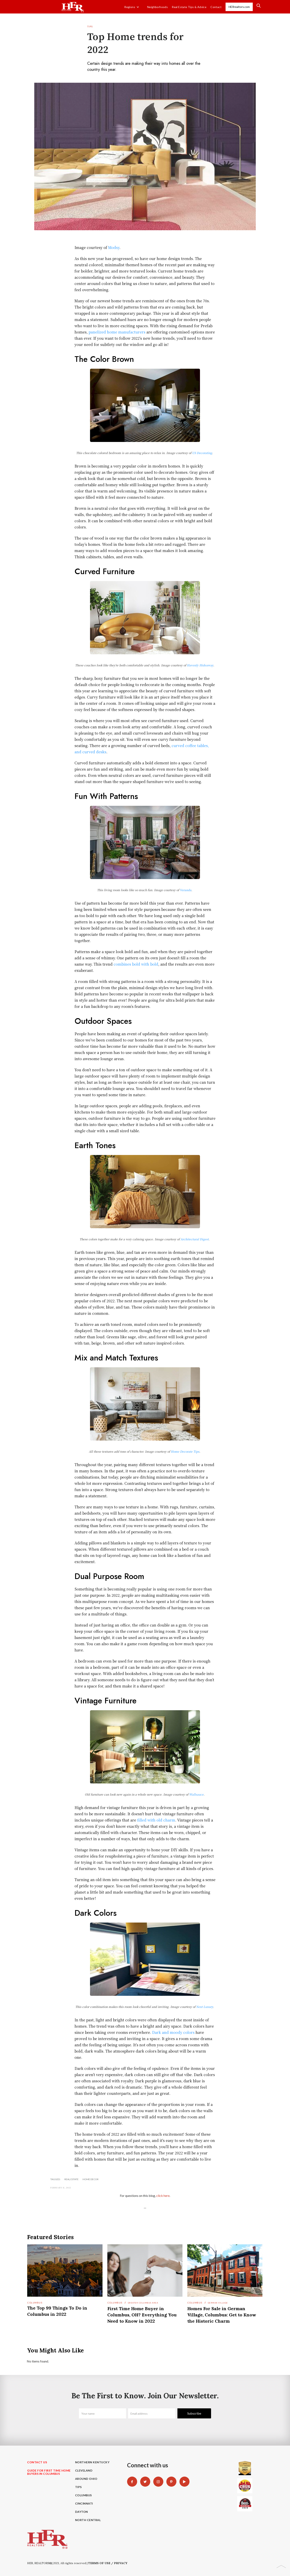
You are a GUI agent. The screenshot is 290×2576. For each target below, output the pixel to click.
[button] (131, 7)
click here (163, 2195)
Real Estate (71, 2179)
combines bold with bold (136, 964)
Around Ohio (86, 2478)
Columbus (34, 2302)
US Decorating (202, 453)
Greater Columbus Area (143, 2303)
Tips (90, 26)
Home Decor (90, 2179)
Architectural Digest (194, 1239)
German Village (218, 2303)
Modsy (113, 247)
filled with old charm (156, 1820)
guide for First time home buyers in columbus (49, 2472)
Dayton (81, 2511)
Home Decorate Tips (185, 1451)
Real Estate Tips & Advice (189, 7)
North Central (88, 2520)
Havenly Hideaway (200, 665)
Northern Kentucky (92, 2462)
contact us (37, 2462)
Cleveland (84, 2470)
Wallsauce (196, 1794)
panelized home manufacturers (117, 331)
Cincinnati (84, 2503)
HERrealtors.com (239, 6)
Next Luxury (204, 2007)
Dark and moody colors (173, 2032)
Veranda (185, 890)
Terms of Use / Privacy (107, 2563)
